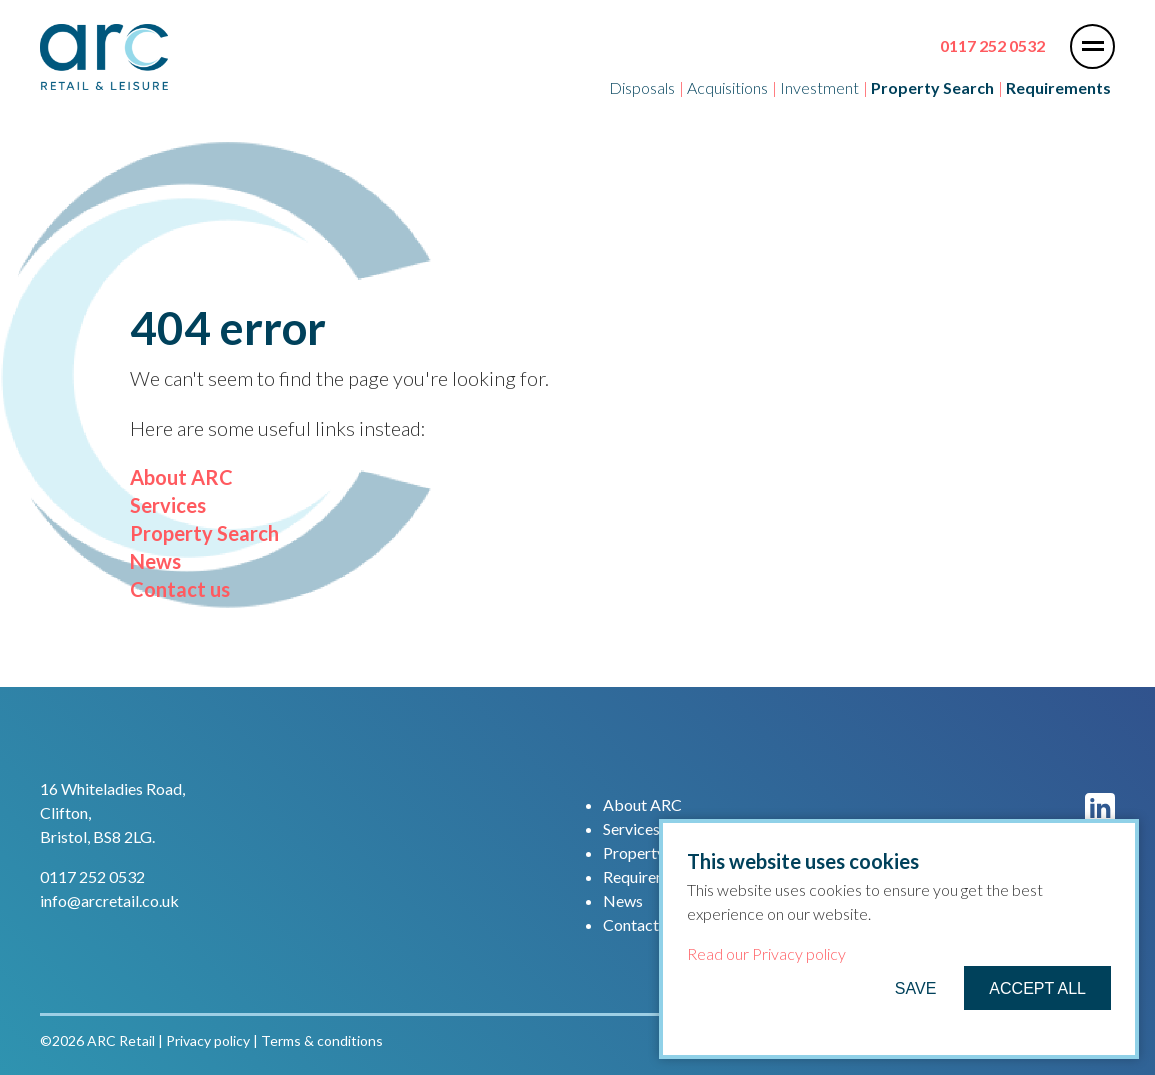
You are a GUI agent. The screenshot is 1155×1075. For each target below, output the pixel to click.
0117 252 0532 (992, 45)
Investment (819, 87)
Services (168, 505)
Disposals (642, 87)
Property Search (204, 533)
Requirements (650, 876)
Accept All (1037, 988)
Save (916, 988)
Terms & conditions (322, 1040)
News (155, 561)
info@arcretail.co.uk (109, 900)
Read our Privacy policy (766, 953)
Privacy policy (208, 1040)
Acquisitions (727, 87)
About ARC (181, 477)
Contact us (180, 589)
